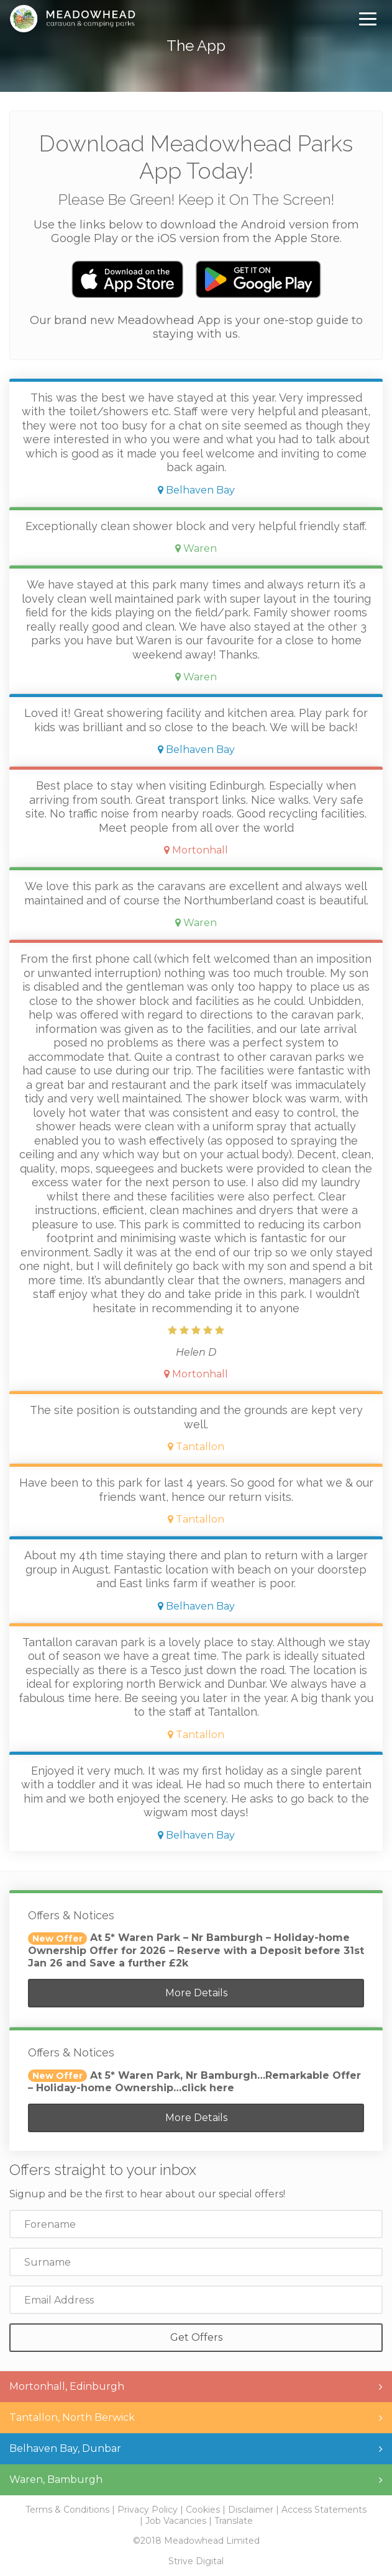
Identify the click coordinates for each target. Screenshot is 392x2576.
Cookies (203, 2509)
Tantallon (196, 1446)
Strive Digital (196, 2561)
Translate (233, 2520)
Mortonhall (196, 850)
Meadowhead (72, 18)
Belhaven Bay (196, 490)
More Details (196, 1993)
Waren (196, 548)
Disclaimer (250, 2509)
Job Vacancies (175, 2520)
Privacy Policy (147, 2509)
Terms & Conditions (67, 2509)
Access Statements (324, 2509)
